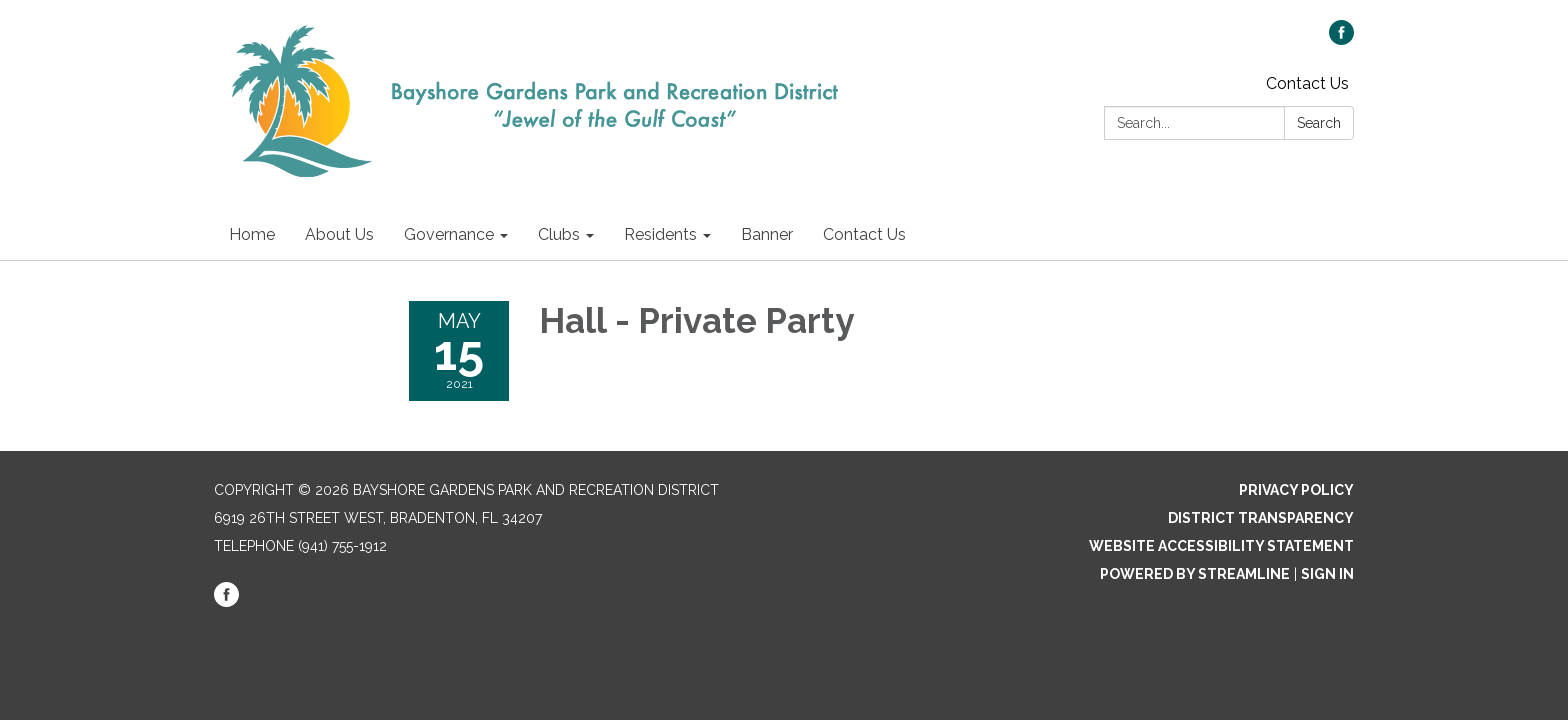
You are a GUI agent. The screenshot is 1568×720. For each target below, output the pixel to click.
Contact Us (1307, 83)
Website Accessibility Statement (1221, 546)
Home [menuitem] (252, 234)
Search (1319, 123)
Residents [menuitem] (660, 234)
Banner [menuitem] (767, 234)
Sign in (1327, 574)
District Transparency (1261, 518)
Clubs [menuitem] (559, 234)
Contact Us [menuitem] (864, 234)
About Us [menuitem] (339, 234)
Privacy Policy (1296, 490)
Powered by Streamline (1195, 574)
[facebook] (1341, 39)
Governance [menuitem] (449, 234)
